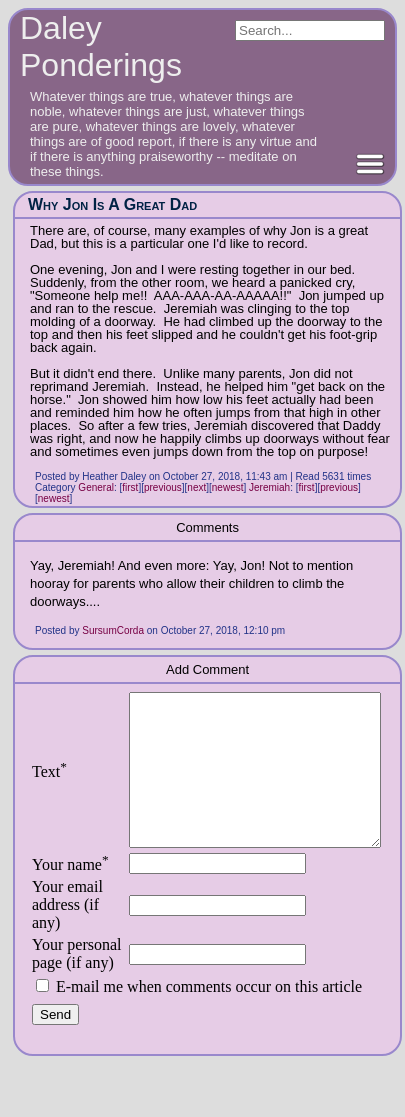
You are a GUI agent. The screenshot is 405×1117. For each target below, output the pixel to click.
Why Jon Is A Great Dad (112, 204)
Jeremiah (269, 487)
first (130, 487)
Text (49, 786)
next (196, 487)
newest (228, 487)
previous (163, 487)
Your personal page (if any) (73, 992)
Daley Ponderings (101, 46)
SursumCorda (113, 630)
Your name (70, 894)
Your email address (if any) (67, 934)
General (96, 487)
